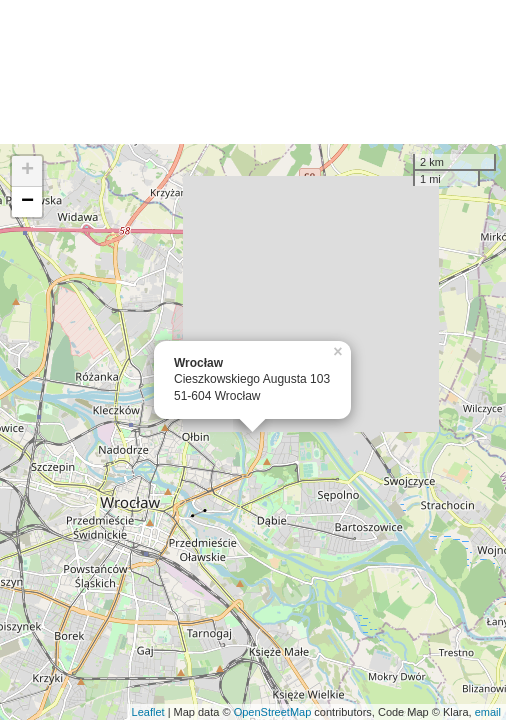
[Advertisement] (253, 72)
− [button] (27, 202)
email (488, 712)
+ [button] (27, 171)
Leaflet (148, 712)
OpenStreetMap (273, 712)
